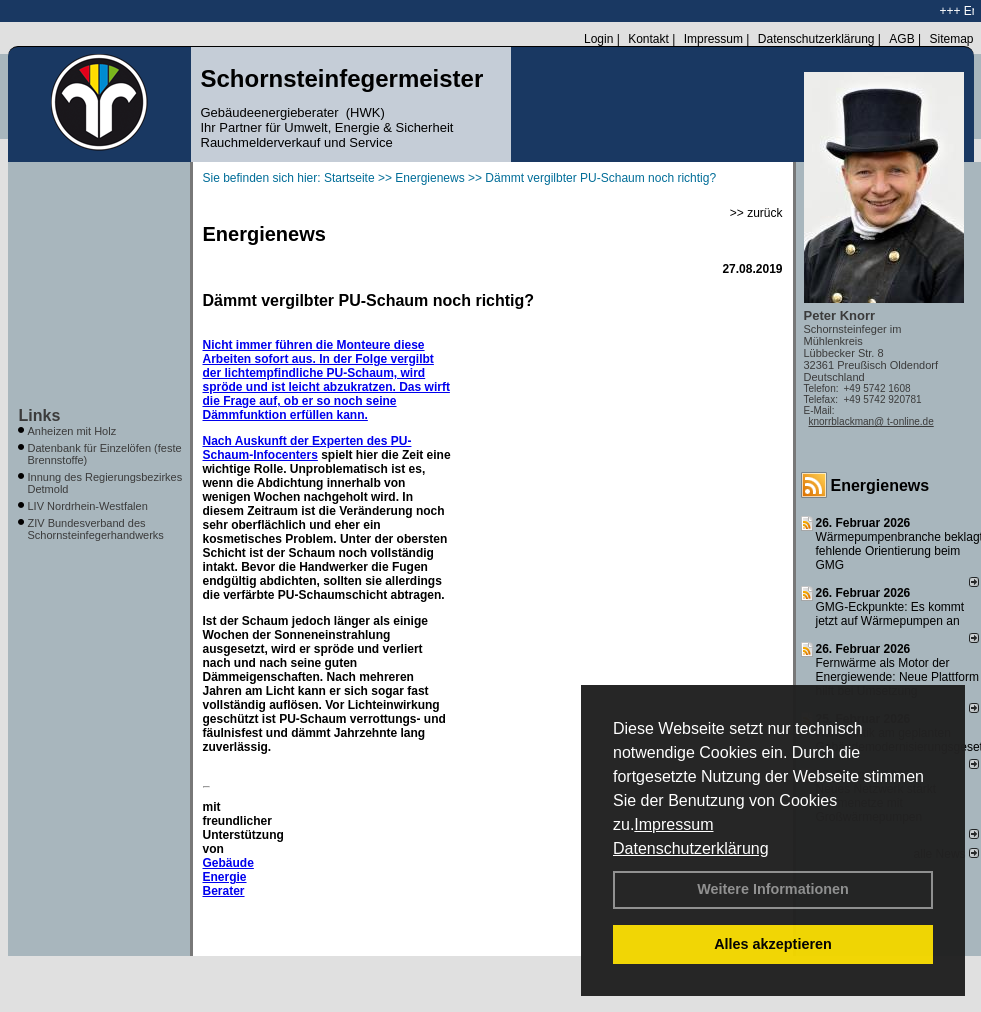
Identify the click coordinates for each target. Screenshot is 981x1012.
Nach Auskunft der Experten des (297, 441)
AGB (901, 39)
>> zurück (756, 213)
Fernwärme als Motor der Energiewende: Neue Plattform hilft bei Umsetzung (897, 677)
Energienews (880, 485)
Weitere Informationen (773, 889)
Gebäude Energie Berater (228, 877)
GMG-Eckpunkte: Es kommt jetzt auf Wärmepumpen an (890, 614)
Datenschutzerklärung (691, 848)
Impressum (673, 824)
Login (598, 39)
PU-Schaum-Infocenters (307, 448)
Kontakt (648, 39)
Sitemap (951, 39)
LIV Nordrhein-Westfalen (88, 506)
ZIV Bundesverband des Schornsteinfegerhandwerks (96, 529)
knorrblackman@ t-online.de (871, 421)
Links (40, 415)
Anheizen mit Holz (72, 431)
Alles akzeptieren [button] (773, 944)
